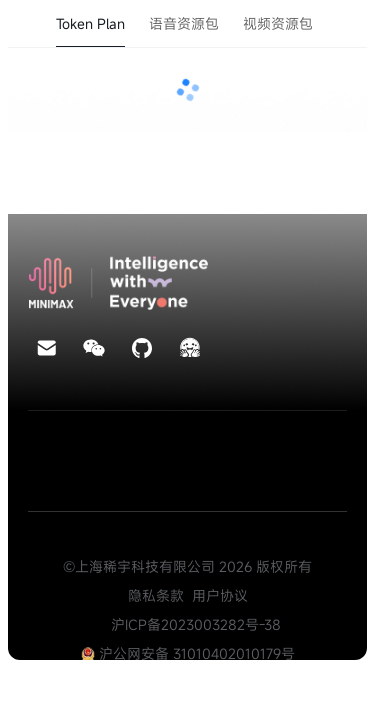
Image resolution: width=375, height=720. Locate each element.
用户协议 (220, 595)
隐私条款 (156, 595)
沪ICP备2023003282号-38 (196, 624)
